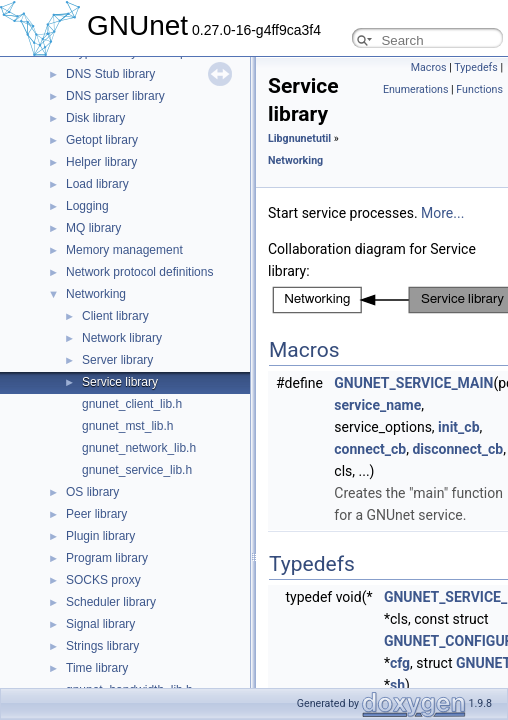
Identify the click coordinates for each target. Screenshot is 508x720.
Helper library (101, 162)
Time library (97, 668)
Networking (96, 294)
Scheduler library (111, 602)
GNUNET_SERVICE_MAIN (413, 383)
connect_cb (370, 449)
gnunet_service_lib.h (137, 470)
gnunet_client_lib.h (132, 404)
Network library (122, 338)
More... (442, 213)
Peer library (96, 514)
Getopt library (102, 140)
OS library (92, 492)
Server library (117, 360)
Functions (479, 89)
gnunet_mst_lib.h (127, 426)
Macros (429, 67)
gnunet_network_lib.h (139, 448)
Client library (115, 316)
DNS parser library (115, 96)
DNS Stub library (110, 74)
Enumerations (416, 89)
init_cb (458, 427)
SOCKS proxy (103, 580)
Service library (120, 382)
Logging (87, 206)
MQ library (93, 228)
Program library (107, 558)
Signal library (100, 624)
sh (397, 685)
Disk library (95, 118)
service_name (377, 405)
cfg (400, 663)
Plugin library (100, 536)
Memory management (124, 250)
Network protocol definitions (139, 272)
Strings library (102, 646)
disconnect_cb (457, 449)
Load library (97, 184)
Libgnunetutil (299, 138)
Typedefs (476, 67)
